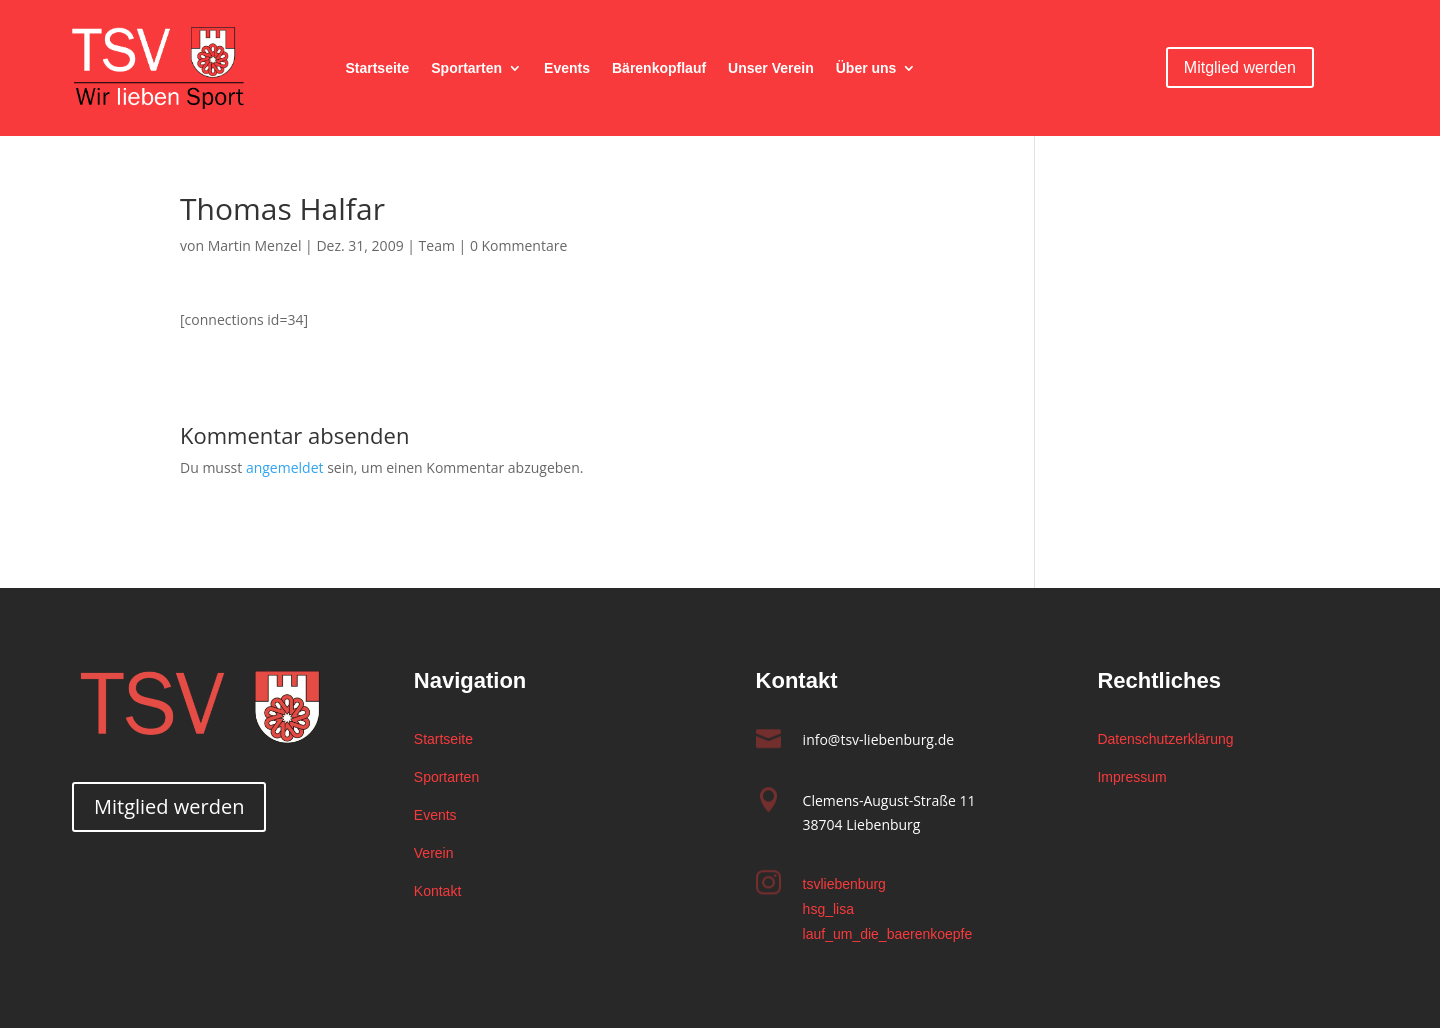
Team (437, 245)
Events (567, 68)
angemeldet (285, 467)
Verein (434, 853)
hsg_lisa (828, 909)
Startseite (377, 68)
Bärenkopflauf (659, 68)
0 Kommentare (518, 245)
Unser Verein (771, 68)
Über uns (866, 68)
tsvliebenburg (844, 884)
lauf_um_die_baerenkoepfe (888, 934)
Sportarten (466, 68)
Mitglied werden (1240, 67)
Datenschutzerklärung (1165, 739)
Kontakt (437, 891)
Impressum (1131, 777)
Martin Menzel (255, 245)
